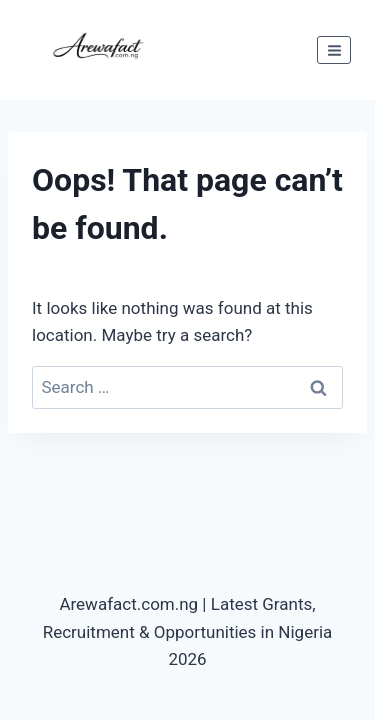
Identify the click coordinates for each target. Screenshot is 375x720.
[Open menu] (334, 50)
